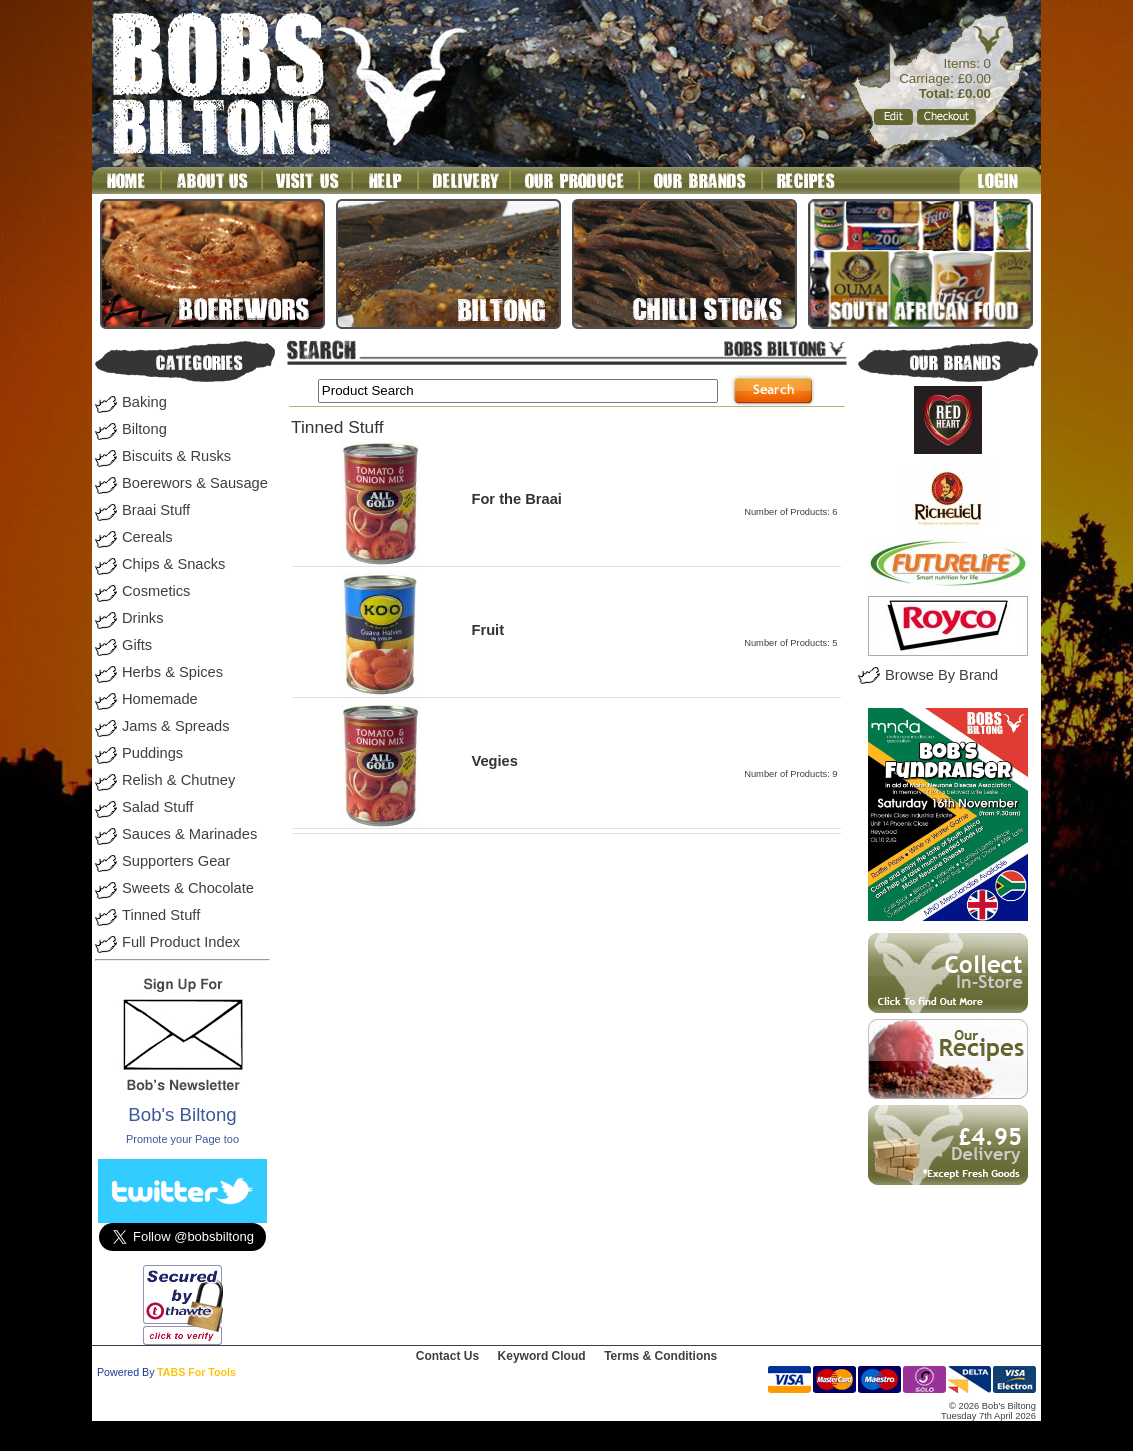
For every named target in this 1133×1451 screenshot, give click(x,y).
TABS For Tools (196, 1372)
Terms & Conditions (660, 1356)
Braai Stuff (156, 510)
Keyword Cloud (542, 1356)
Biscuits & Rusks (176, 456)
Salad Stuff (157, 807)
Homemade (160, 699)
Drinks (143, 618)
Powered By (125, 1372)
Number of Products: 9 (790, 774)
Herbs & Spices (172, 672)
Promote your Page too (182, 1139)
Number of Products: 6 (790, 512)
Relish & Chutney (178, 780)
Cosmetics (156, 591)
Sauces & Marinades (189, 834)
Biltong (144, 429)
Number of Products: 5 (790, 643)
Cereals (147, 537)
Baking (144, 402)
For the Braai (516, 499)
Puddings (152, 753)
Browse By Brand (941, 675)
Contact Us (447, 1356)
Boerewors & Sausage (195, 483)
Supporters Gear (176, 861)
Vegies (494, 761)
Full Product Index (181, 942)
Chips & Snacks (173, 564)
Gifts (137, 645)
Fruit (487, 630)
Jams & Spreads (176, 726)
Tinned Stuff (161, 915)
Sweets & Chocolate (188, 888)
